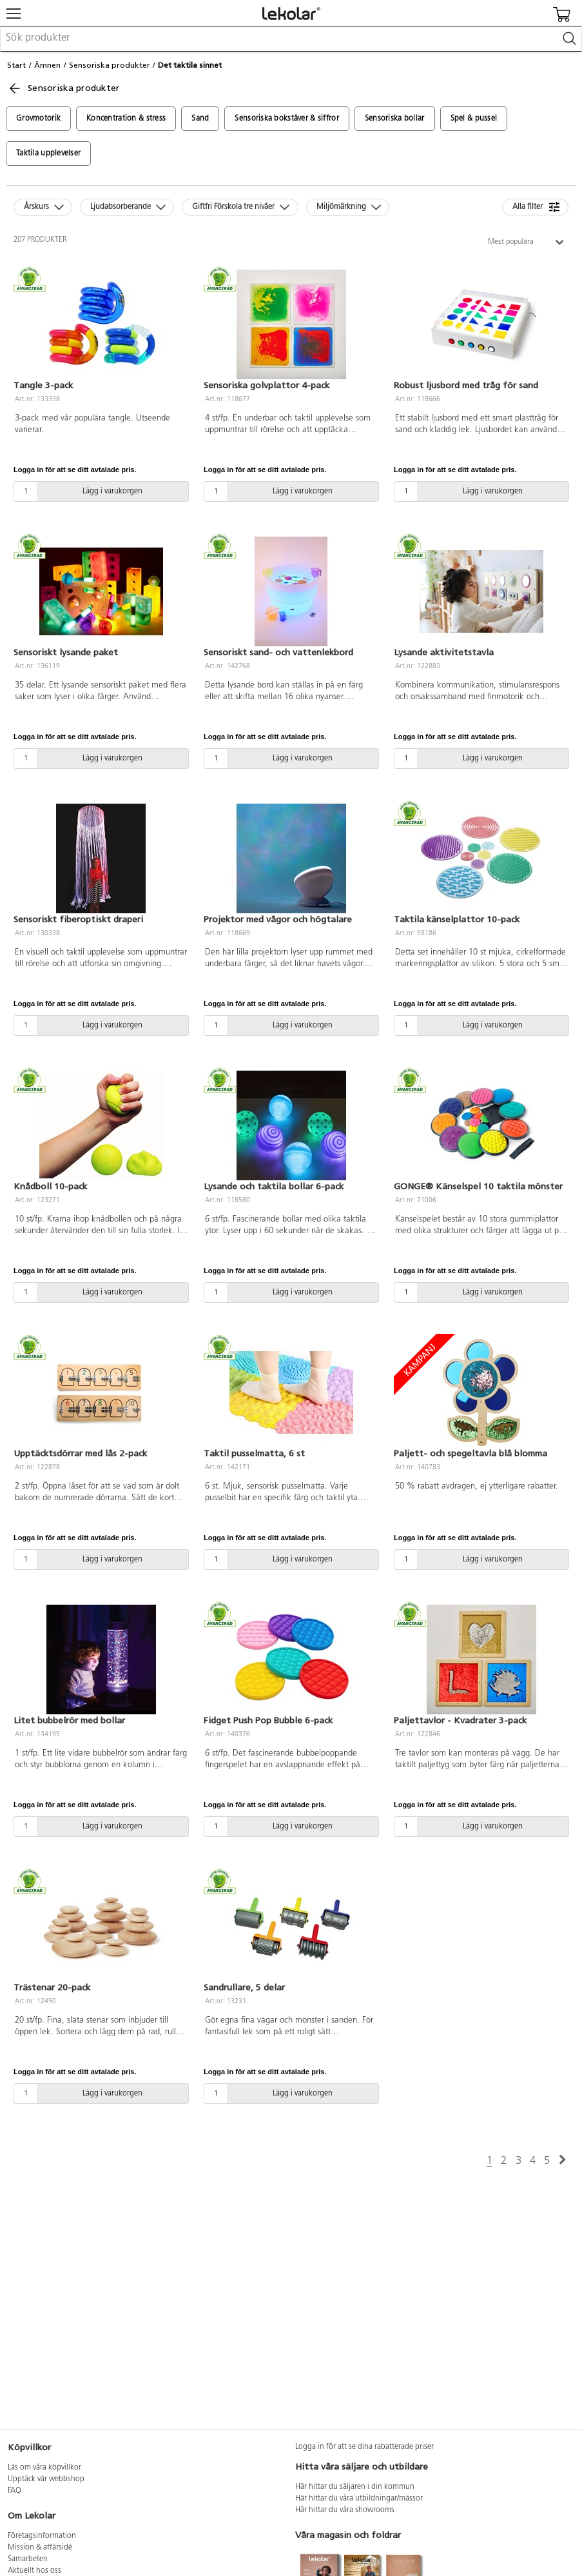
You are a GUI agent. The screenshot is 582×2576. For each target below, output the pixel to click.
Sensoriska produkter (109, 65)
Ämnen (47, 65)
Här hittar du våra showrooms (344, 2510)
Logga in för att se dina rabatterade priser (364, 2447)
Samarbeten (28, 2559)
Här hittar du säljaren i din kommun (354, 2487)
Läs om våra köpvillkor (44, 2468)
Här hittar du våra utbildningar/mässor (359, 2498)
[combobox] (291, 39)
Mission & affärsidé (40, 2547)
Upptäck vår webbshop (46, 2479)
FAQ (14, 2491)
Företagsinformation (42, 2536)
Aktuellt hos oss (34, 2571)
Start (16, 65)
